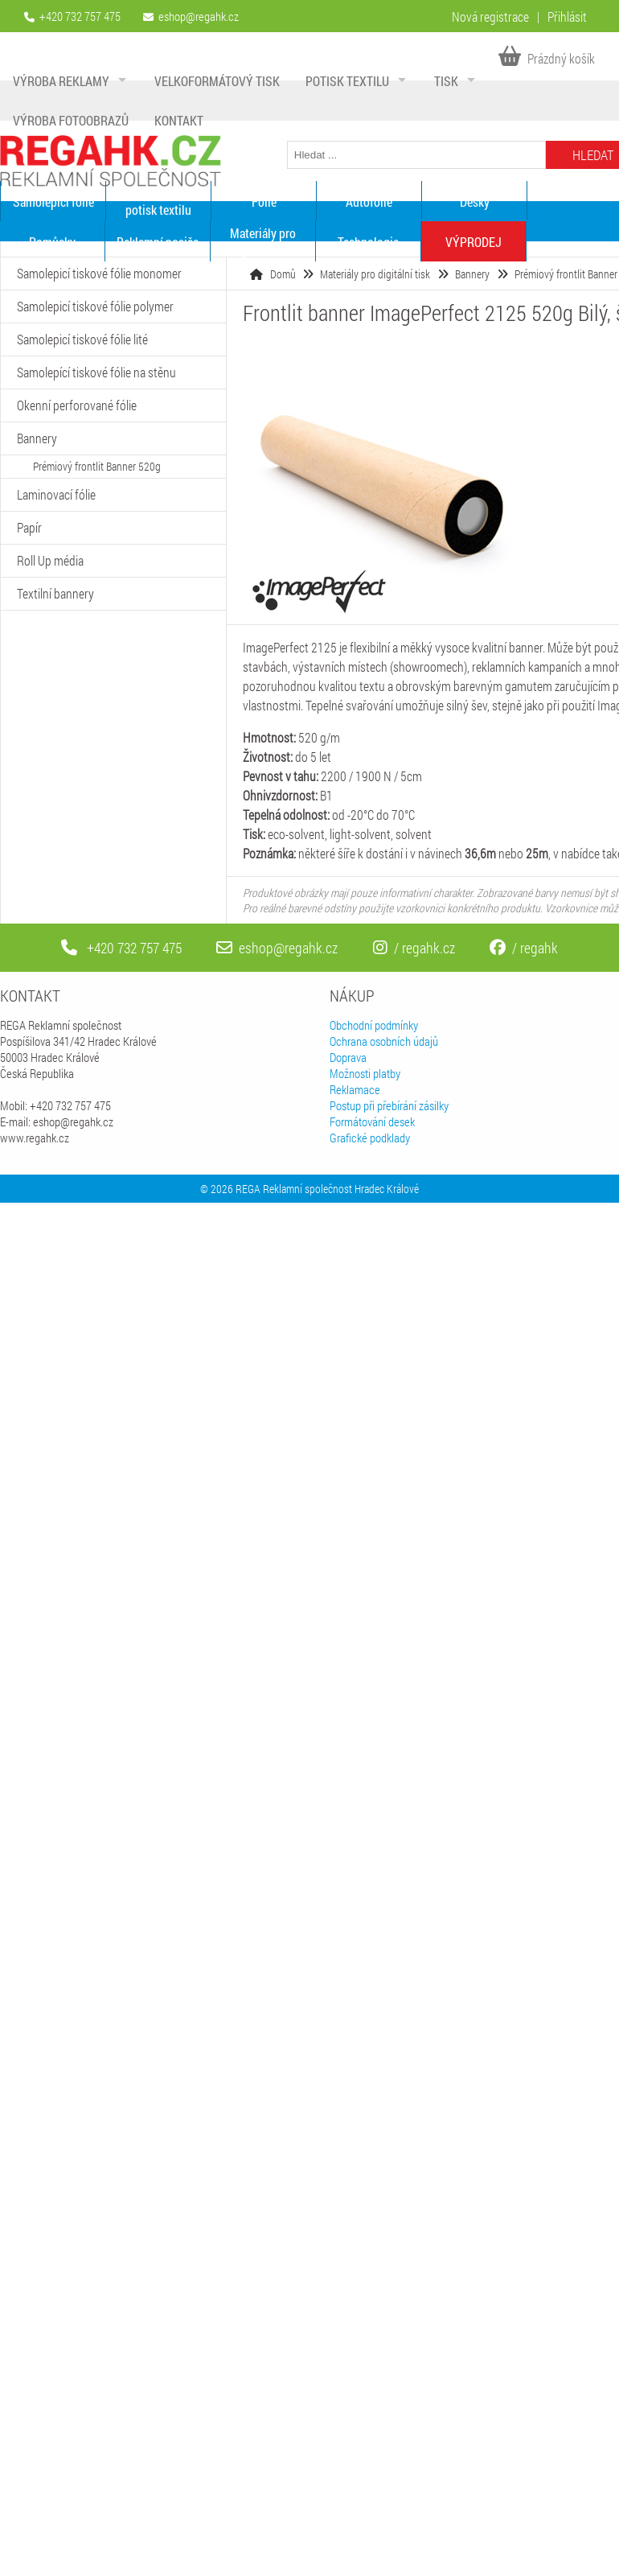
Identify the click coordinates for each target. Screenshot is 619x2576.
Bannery (472, 274)
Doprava (348, 1057)
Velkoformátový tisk (217, 80)
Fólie (264, 201)
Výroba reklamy (61, 80)
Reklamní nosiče (158, 241)
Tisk (446, 80)
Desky (475, 201)
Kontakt (178, 120)
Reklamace (355, 1089)
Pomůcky (52, 241)
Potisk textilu (347, 80)
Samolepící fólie (53, 201)
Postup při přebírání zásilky (389, 1105)
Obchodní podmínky (374, 1025)
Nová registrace (490, 16)
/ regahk (524, 947)
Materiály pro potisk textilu (158, 201)
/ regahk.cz (414, 947)
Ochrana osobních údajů (384, 1041)
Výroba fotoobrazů (71, 120)
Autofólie (369, 201)
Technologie (368, 241)
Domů (283, 274)
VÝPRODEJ (473, 241)
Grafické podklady (370, 1138)
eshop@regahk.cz (198, 16)
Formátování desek (372, 1121)
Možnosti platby (365, 1073)
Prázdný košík (546, 58)
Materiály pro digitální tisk (263, 241)
